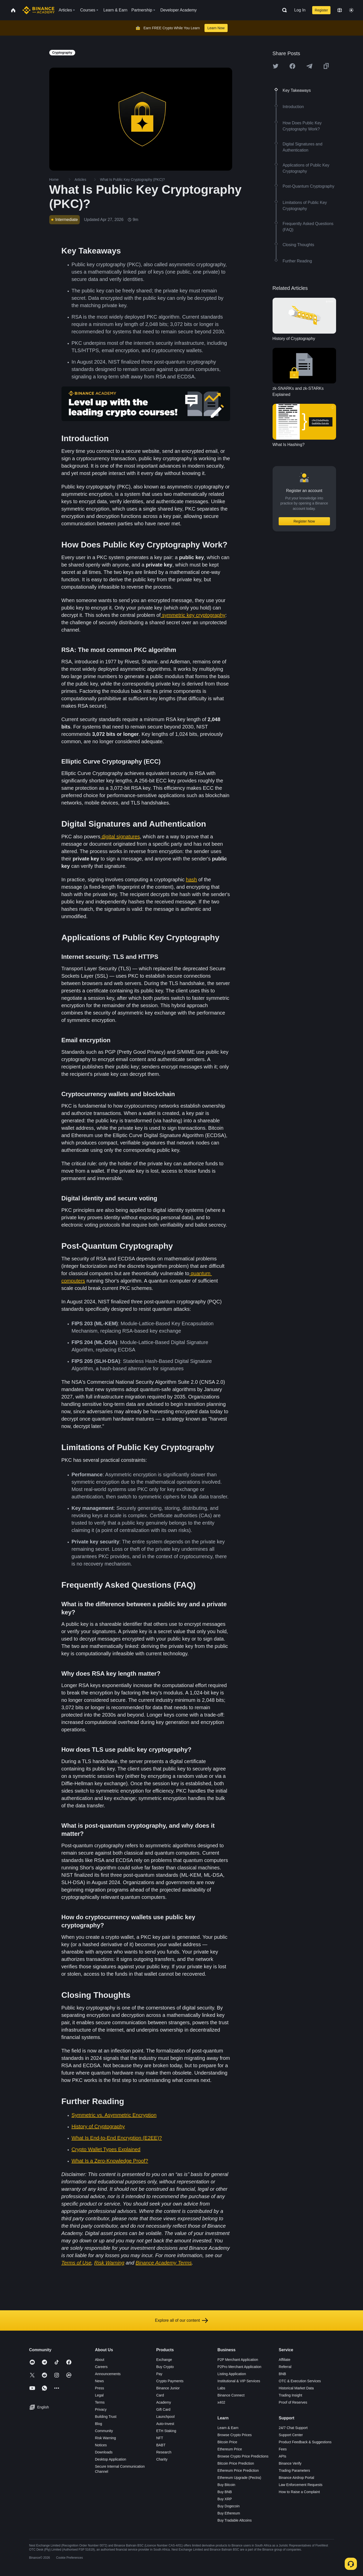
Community (104, 2431)
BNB (282, 2374)
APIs (282, 2456)
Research (163, 2452)
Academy (163, 2402)
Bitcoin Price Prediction (235, 2463)
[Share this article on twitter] (276, 66)
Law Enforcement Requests (300, 2485)
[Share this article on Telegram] (309, 66)
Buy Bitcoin (226, 2485)
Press (99, 2388)
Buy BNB (224, 2492)
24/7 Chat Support (293, 2428)
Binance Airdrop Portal (296, 2478)
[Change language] (340, 10)
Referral (285, 2367)
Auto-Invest (165, 2424)
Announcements (108, 2374)
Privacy (101, 2409)
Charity (161, 2459)
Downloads (104, 2452)
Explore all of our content (181, 2320)
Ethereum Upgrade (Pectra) (239, 2478)
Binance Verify (290, 2463)
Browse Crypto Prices (234, 2435)
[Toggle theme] (351, 10)
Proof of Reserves (293, 2402)
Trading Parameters (294, 2470)
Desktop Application (110, 2459)
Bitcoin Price (227, 2442)
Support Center (291, 2435)
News (99, 2381)
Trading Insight (290, 2395)
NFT (159, 2438)
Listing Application (231, 2374)
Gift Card (163, 2409)
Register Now (304, 521)
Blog (98, 2424)
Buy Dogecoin (228, 2506)
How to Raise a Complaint (299, 2492)
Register (321, 10)
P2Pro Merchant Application (239, 2367)
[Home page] (38, 10)
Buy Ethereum (228, 2513)
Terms (100, 2402)
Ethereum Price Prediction (238, 2470)
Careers (101, 2367)
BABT (161, 2445)
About (99, 2360)
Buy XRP (224, 2499)
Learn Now (216, 28)
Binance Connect (231, 2395)
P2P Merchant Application (237, 2360)
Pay (159, 2374)
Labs (221, 2388)
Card (160, 2395)
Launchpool (165, 2417)
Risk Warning (105, 2438)
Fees (283, 2449)
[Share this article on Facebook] (292, 66)
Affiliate (284, 2360)
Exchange (164, 2360)
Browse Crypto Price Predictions (243, 2456)
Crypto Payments (169, 2381)
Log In (299, 10)
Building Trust (106, 2417)
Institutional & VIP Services (238, 2381)
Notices (101, 2445)
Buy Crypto (165, 2367)
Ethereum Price (229, 2449)
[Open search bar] (283, 10)
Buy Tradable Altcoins (234, 2520)
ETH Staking (166, 2431)
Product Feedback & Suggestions (305, 2442)
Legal (99, 2395)
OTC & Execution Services (300, 2381)
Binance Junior (168, 2388)
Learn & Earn (228, 2428)
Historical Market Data (296, 2388)
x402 (221, 2402)
